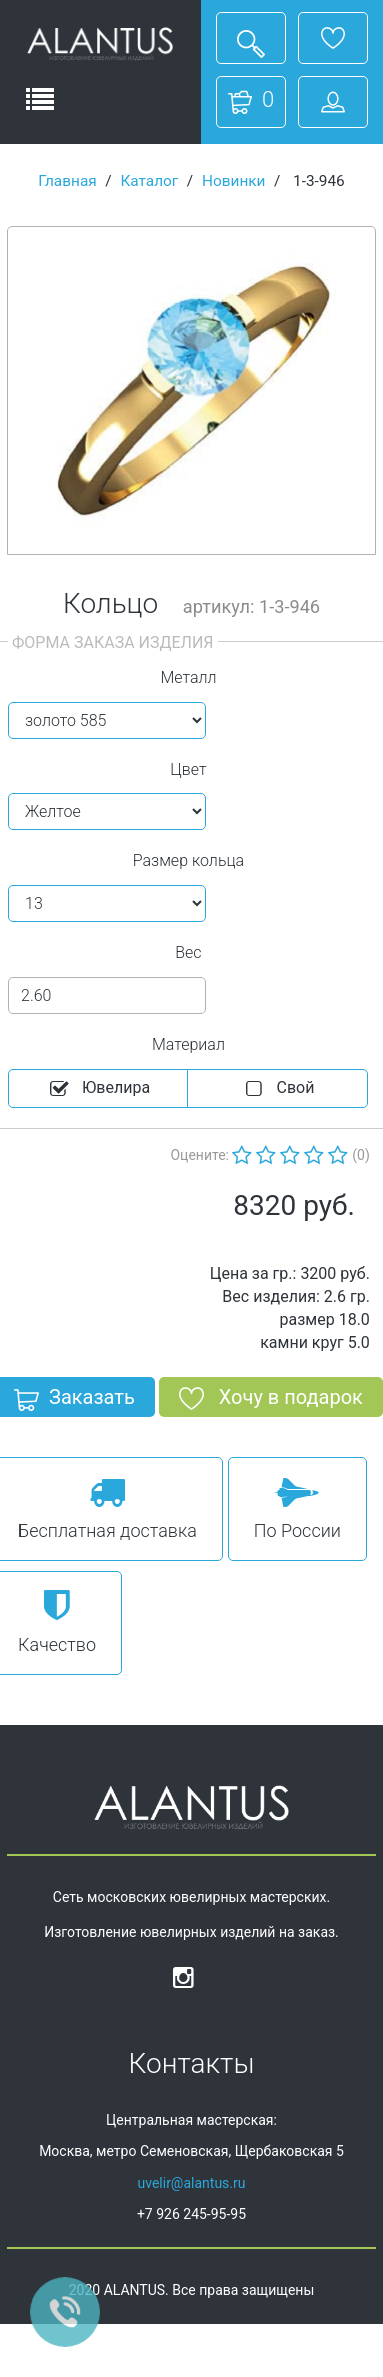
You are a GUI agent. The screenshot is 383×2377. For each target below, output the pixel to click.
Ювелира (98, 1089)
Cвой (278, 1089)
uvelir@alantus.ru (191, 2183)
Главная (67, 181)
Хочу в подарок (271, 1401)
